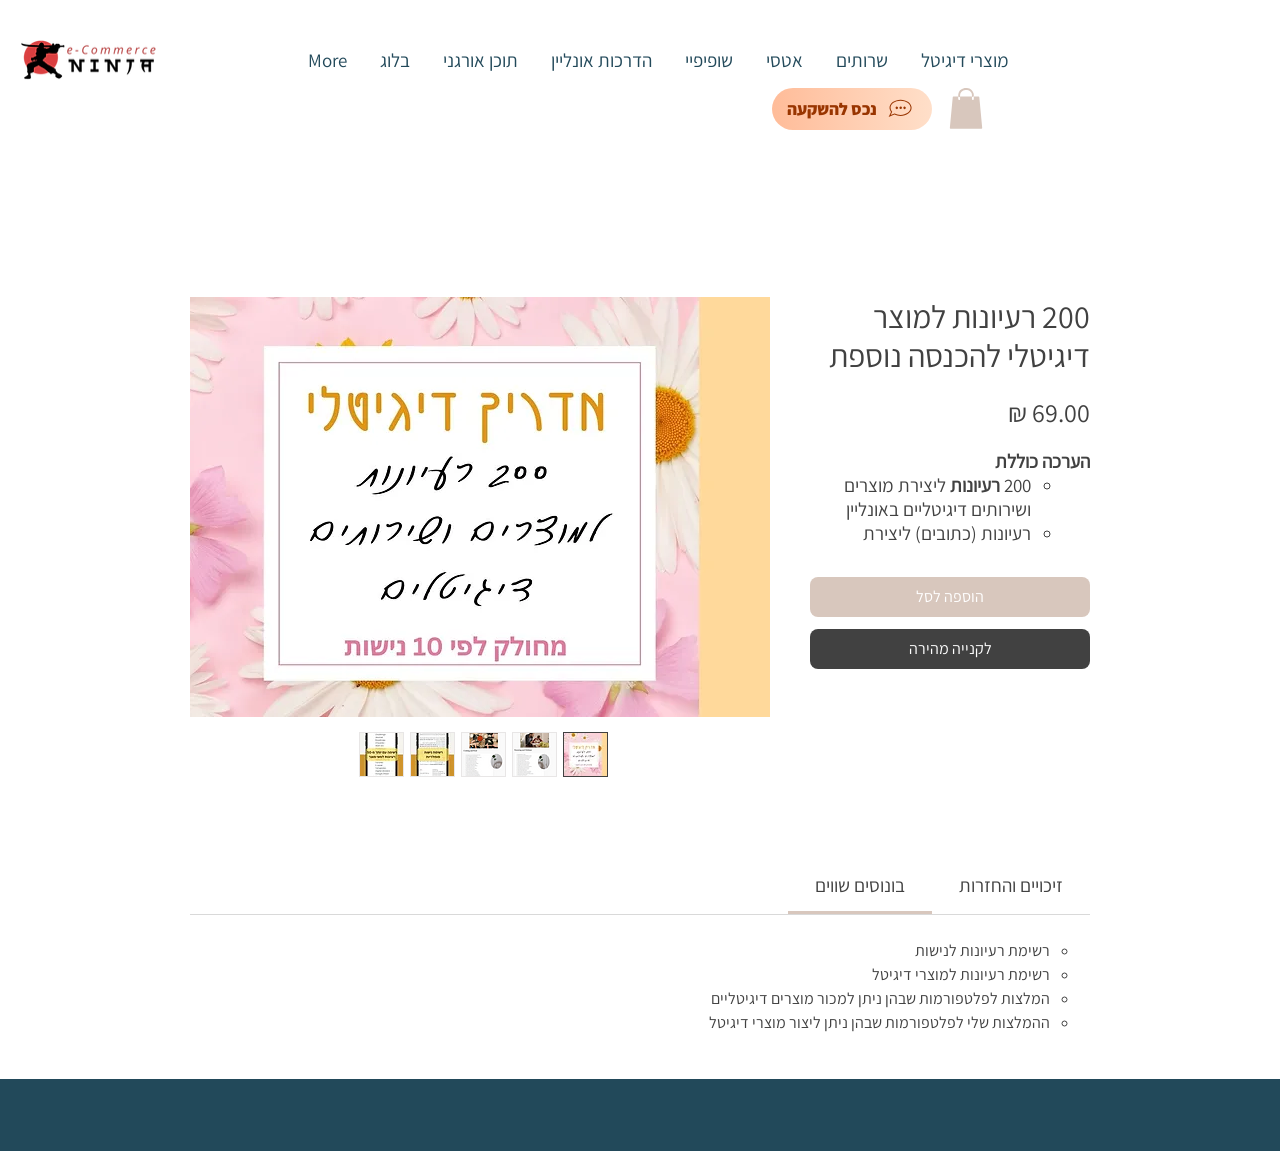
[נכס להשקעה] (852, 109)
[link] (860, 885)
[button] (966, 108)
